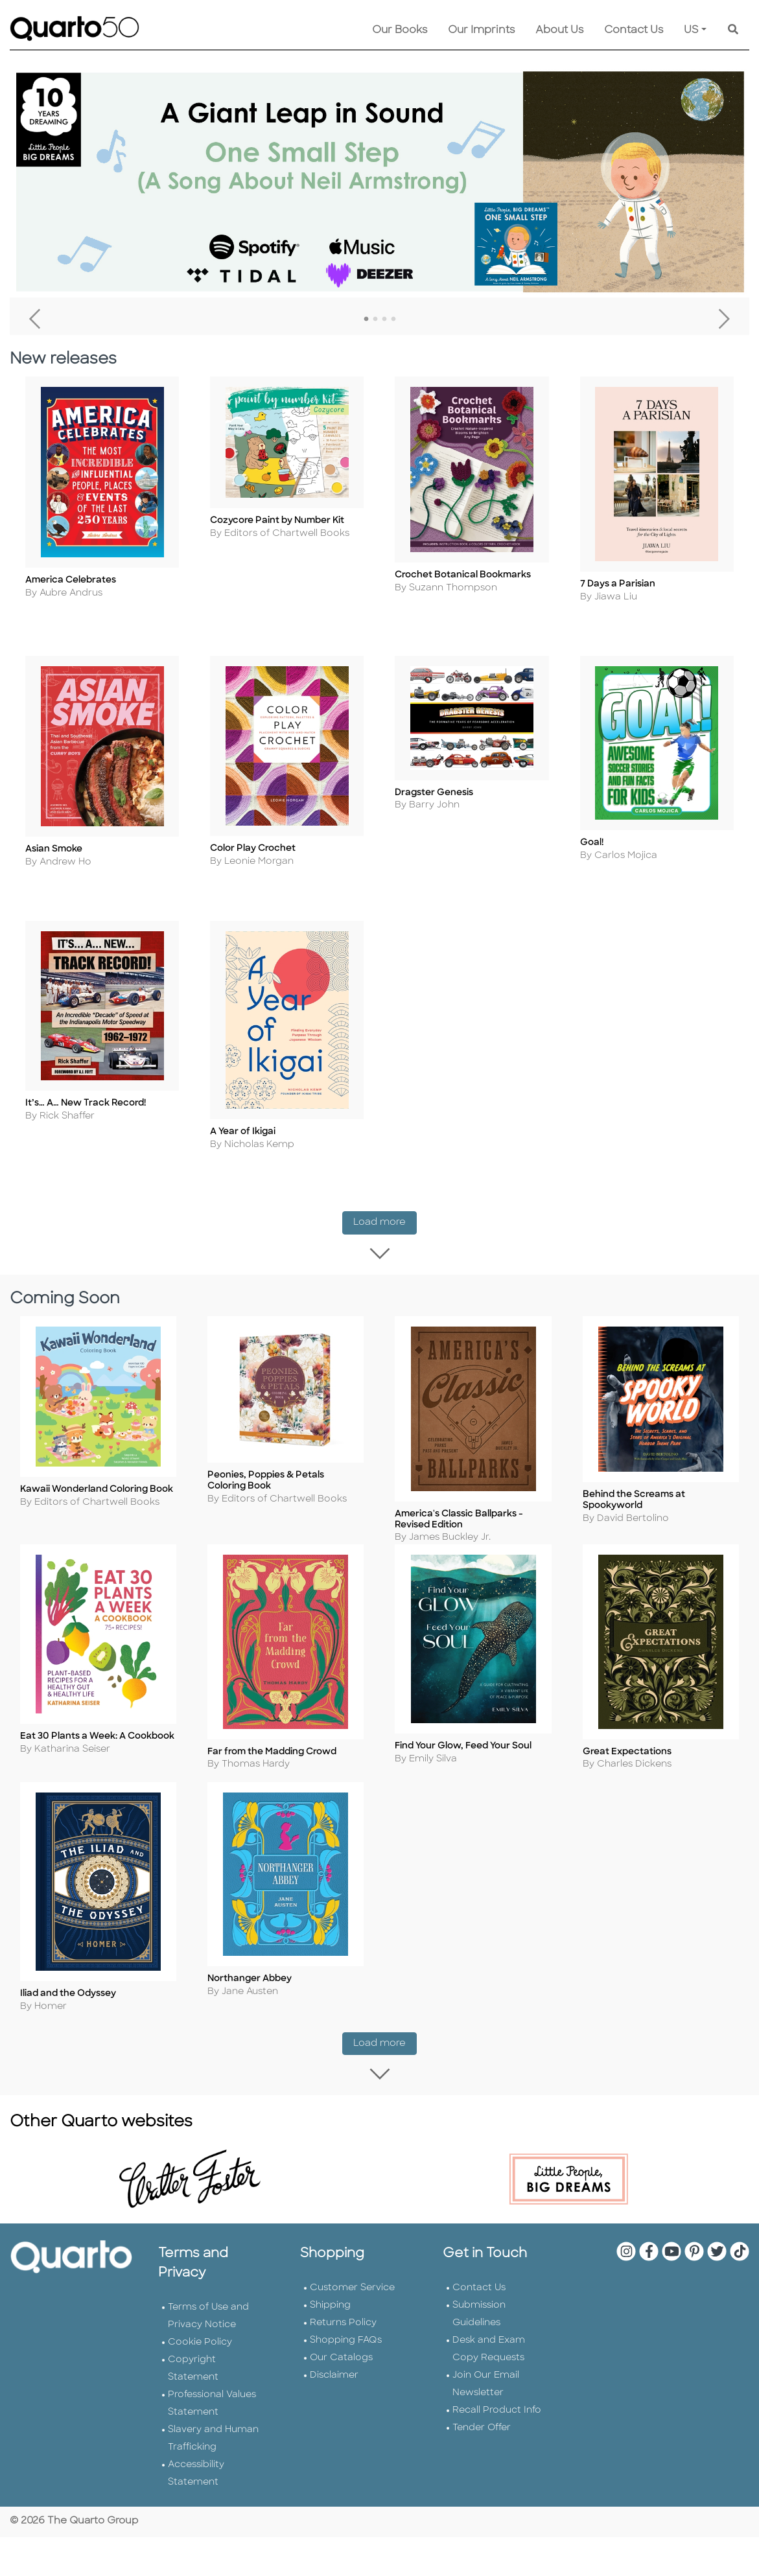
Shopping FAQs (346, 2366)
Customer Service (352, 2313)
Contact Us (633, 30)
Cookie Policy (200, 2368)
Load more (385, 1244)
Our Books (399, 30)
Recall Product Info (496, 2436)
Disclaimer (334, 2401)
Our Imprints (481, 30)
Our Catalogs (341, 2383)
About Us (559, 30)
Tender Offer (481, 2453)
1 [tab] (366, 319)
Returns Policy (343, 2348)
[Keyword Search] (733, 30)
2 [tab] (375, 319)
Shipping (330, 2331)
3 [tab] (384, 319)
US (691, 30)
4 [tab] (393, 319)
